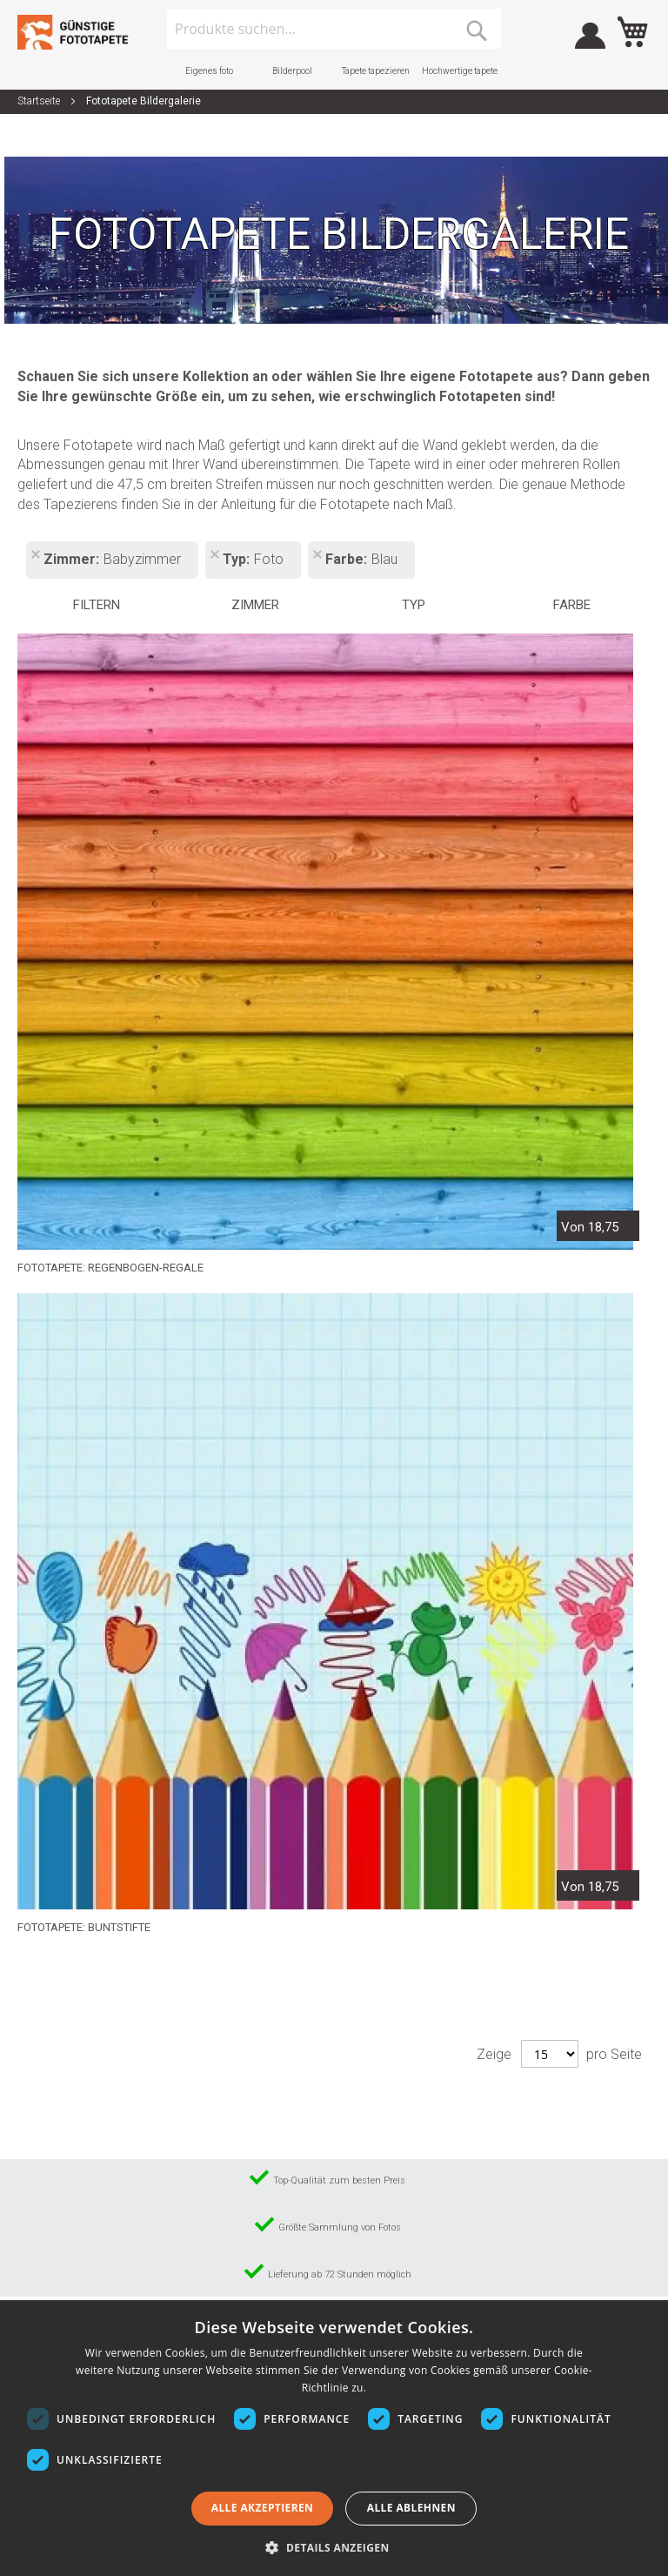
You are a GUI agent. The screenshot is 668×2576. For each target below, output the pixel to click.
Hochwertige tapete (460, 71)
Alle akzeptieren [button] (262, 2507)
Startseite (40, 101)
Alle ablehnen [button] (411, 2507)
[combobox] (334, 29)
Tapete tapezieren (376, 71)
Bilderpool (292, 71)
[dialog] (334, 2439)
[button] (333, 2547)
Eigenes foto (209, 71)
